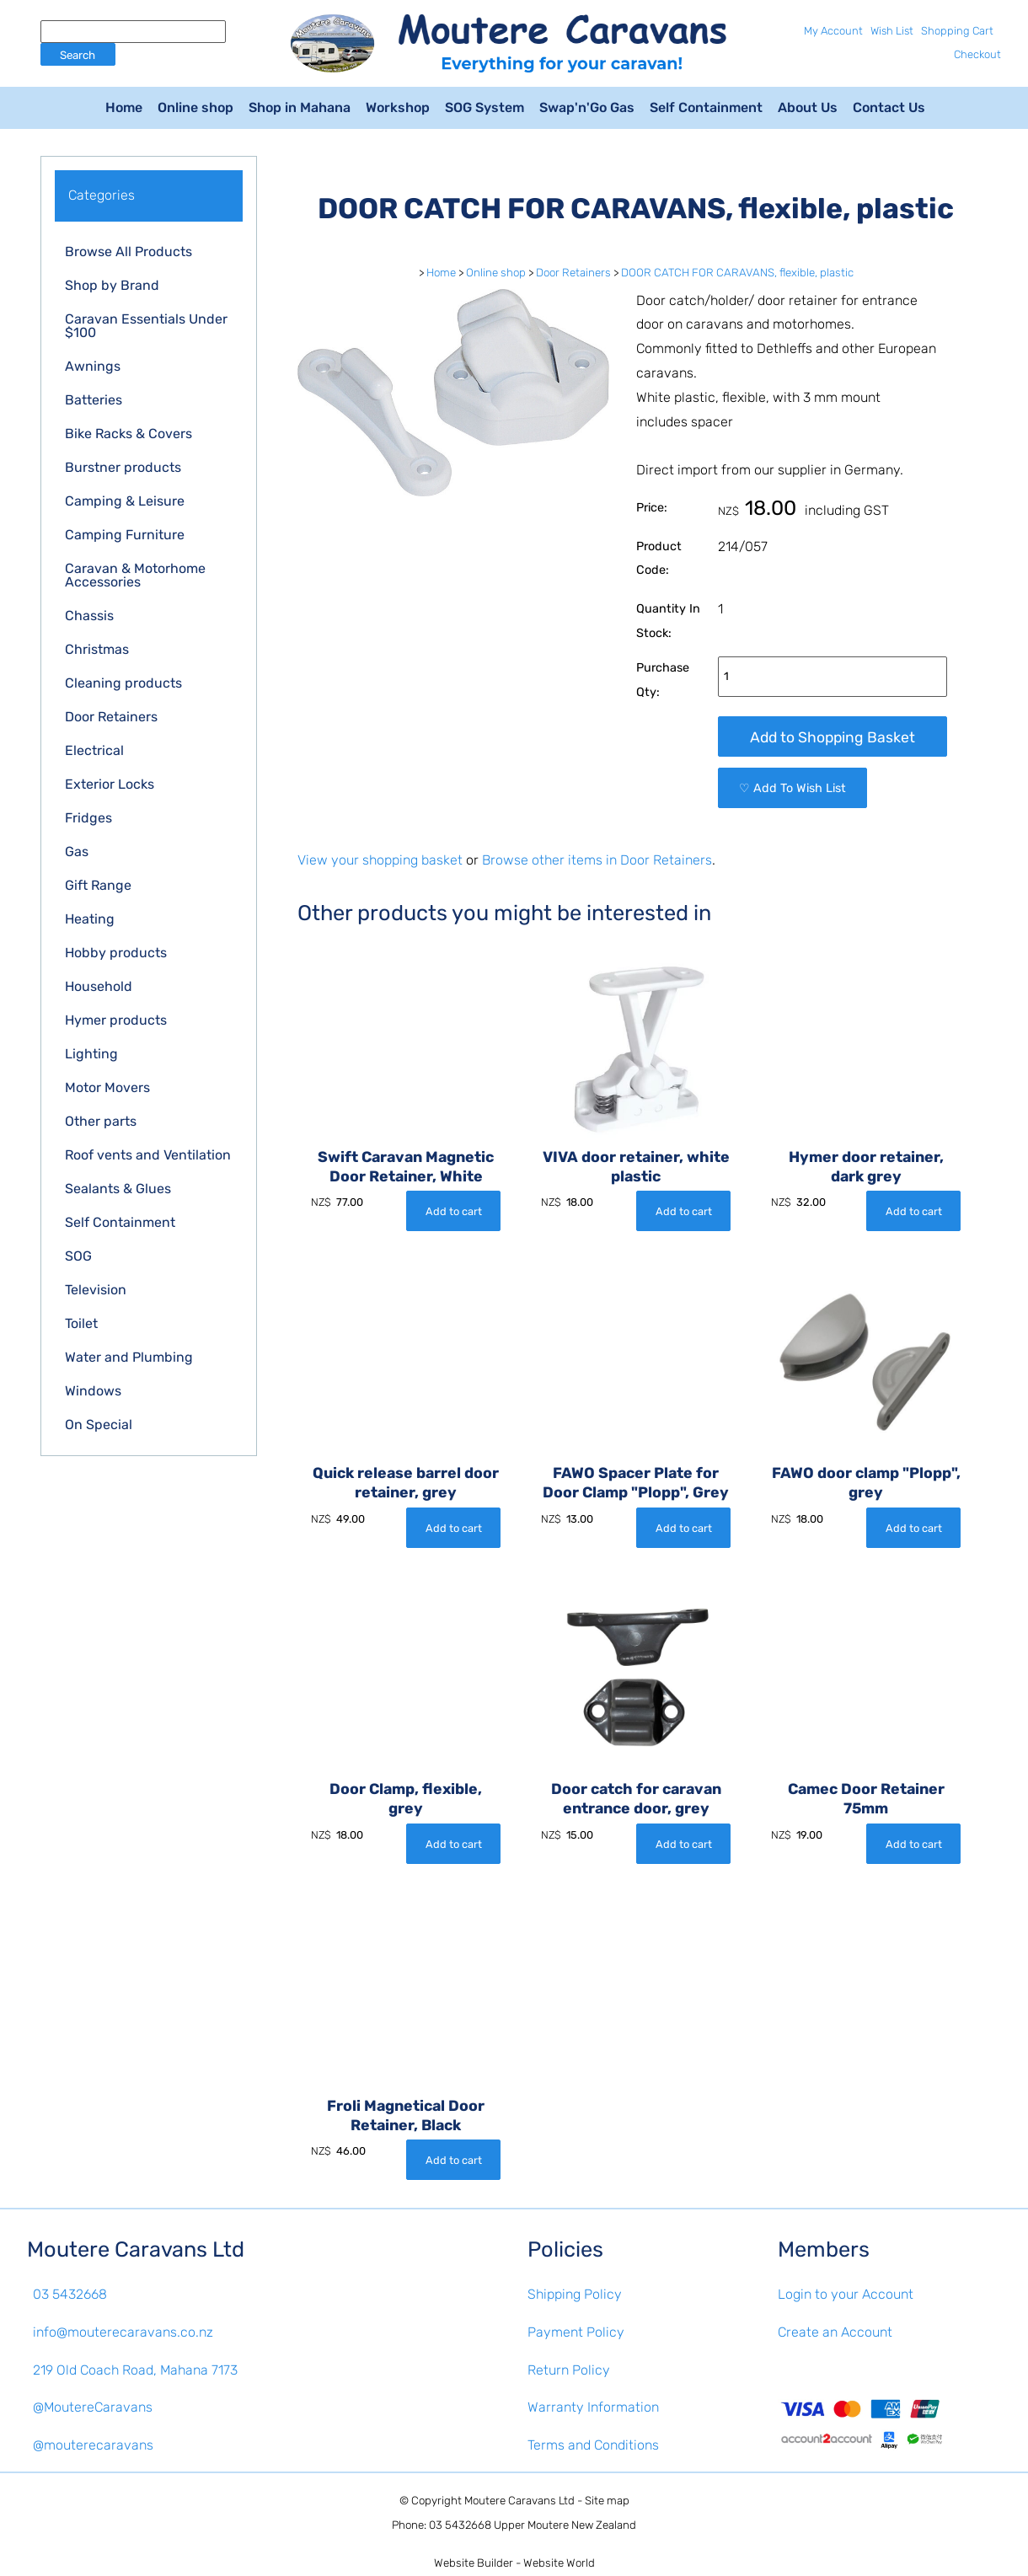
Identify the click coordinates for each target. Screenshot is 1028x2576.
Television (95, 1290)
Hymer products (116, 1020)
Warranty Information (593, 2407)
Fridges (88, 818)
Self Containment (706, 107)
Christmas (97, 649)
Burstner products (123, 467)
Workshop (398, 107)
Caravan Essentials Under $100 (146, 325)
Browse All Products (128, 252)
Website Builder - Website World (514, 2563)
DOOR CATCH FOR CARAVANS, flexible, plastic (737, 272)
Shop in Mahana (300, 107)
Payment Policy (575, 2332)
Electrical (94, 750)
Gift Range (98, 885)
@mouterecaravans (93, 2445)
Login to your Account (845, 2294)
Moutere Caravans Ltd (519, 2500)
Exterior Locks (109, 784)
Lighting (91, 1054)
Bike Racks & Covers (128, 434)
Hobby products (116, 953)
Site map (607, 2500)
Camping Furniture (125, 535)
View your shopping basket (380, 860)
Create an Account (835, 2332)
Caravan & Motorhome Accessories (135, 575)
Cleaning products (123, 683)
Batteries (93, 400)
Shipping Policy (574, 2294)
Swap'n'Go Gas (586, 107)
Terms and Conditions (593, 2445)
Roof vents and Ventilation (148, 1155)
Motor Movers (107, 1087)
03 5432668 (70, 2294)
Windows (93, 1391)
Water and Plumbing (129, 1357)
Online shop (195, 107)
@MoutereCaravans (93, 2407)
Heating (90, 919)
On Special (98, 1425)
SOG (78, 1256)
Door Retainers (111, 717)
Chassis (89, 616)
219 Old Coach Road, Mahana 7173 (135, 2370)
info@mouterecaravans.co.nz (123, 2332)
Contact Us (889, 107)
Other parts (101, 1121)
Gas (76, 851)
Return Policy (568, 2370)
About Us (808, 107)
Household (98, 986)
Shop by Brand (112, 285)
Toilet (81, 1323)
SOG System (484, 107)
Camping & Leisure (125, 501)
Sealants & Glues (118, 1189)
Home (123, 107)
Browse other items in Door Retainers (597, 860)
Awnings (92, 366)
